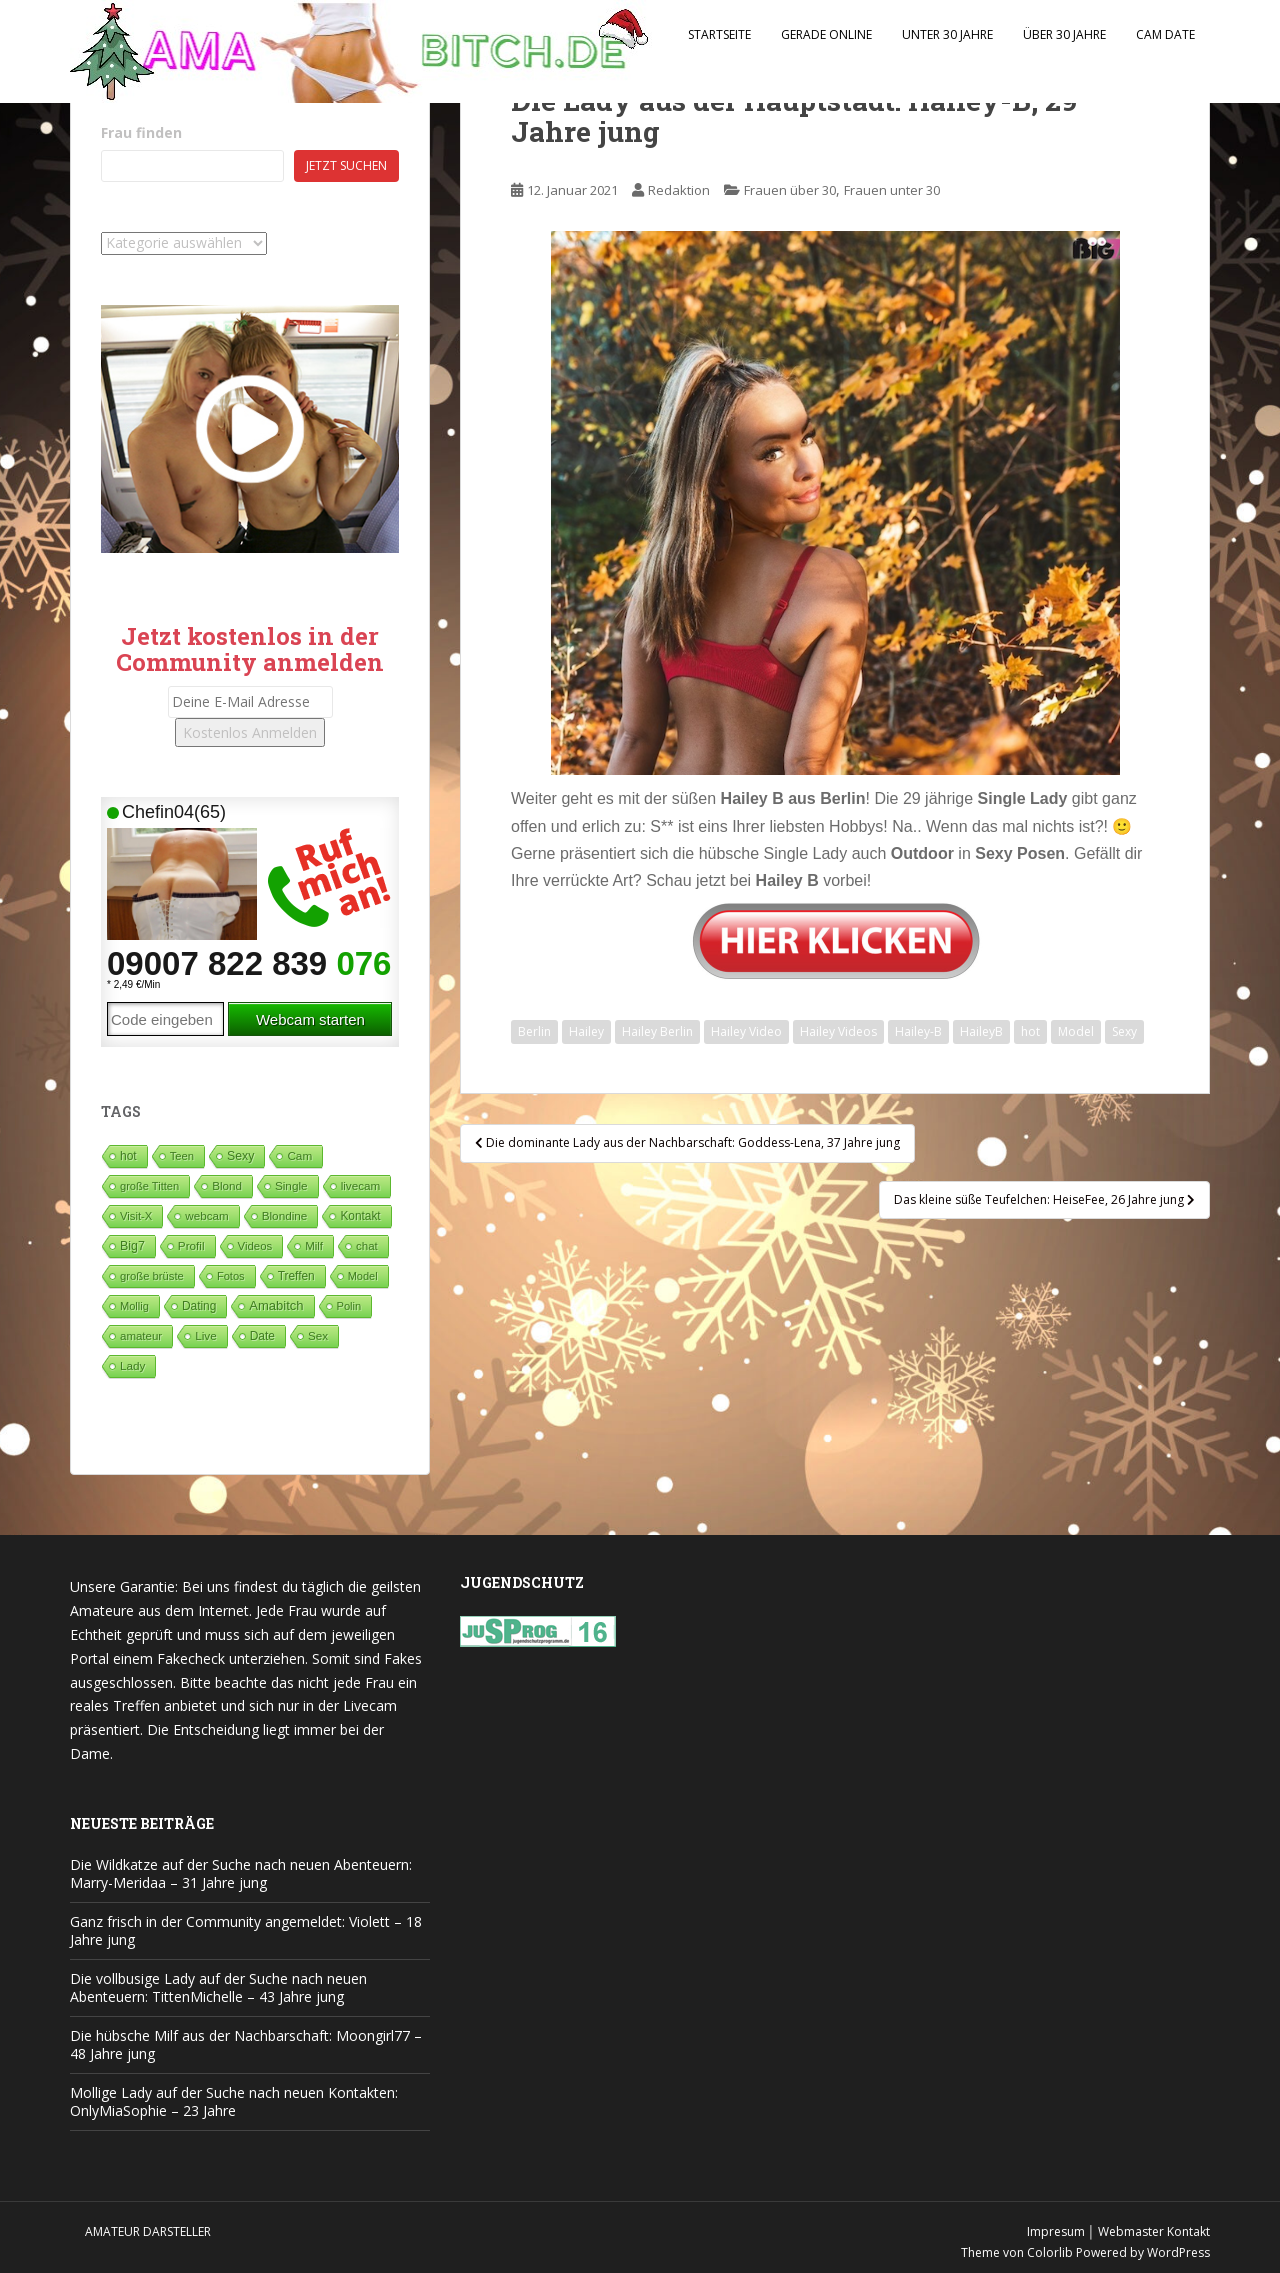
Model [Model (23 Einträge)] (363, 1276)
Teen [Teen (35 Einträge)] (182, 1156)
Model (1076, 1031)
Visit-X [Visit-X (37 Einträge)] (136, 1216)
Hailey (586, 1031)
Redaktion (679, 190)
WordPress (1178, 2252)
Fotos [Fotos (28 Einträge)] (231, 1276)
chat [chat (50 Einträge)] (367, 1246)
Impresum (1056, 2231)
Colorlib (1050, 2252)
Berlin (534, 1031)
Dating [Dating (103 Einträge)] (199, 1306)
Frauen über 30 (790, 190)
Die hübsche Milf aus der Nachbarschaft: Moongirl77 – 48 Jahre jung (246, 2044)
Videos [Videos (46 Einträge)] (255, 1246)
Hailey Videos (838, 1031)
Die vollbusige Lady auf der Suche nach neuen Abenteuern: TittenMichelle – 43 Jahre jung (218, 1987)
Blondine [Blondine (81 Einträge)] (285, 1215)
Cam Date (1165, 34)
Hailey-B (918, 1031)
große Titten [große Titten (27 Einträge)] (149, 1186)
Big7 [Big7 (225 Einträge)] (132, 1246)
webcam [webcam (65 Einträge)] (206, 1215)
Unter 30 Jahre (947, 34)
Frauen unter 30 (892, 190)
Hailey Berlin (657, 1031)
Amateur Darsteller (148, 2231)
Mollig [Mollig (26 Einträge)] (134, 1306)
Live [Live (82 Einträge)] (206, 1335)
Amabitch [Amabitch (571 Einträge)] (276, 1305)
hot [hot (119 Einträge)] (128, 1156)
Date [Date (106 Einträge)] (262, 1336)
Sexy (1124, 1031)
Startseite (719, 34)
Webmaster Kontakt (1154, 2231)
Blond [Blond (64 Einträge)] (227, 1185)
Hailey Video (746, 1031)
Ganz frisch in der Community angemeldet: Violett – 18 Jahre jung (246, 1930)
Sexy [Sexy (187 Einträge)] (240, 1156)
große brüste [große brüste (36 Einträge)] (152, 1276)
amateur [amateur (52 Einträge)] (141, 1336)
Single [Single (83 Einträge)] (291, 1185)
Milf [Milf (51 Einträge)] (314, 1246)
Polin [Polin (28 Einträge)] (349, 1306)
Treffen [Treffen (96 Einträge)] (296, 1276)
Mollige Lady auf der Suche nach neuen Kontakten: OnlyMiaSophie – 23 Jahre (234, 2101)
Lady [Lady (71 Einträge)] (132, 1365)
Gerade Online (826, 34)
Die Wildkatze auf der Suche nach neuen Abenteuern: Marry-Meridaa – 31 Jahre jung (241, 1873)
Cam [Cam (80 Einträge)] (299, 1155)
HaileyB (981, 1031)
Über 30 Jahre (1064, 34)
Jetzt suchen (346, 165)
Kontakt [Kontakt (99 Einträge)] (360, 1216)
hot (1030, 1031)
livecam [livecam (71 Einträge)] (361, 1185)
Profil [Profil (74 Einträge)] (191, 1245)
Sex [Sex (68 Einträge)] (318, 1335)
